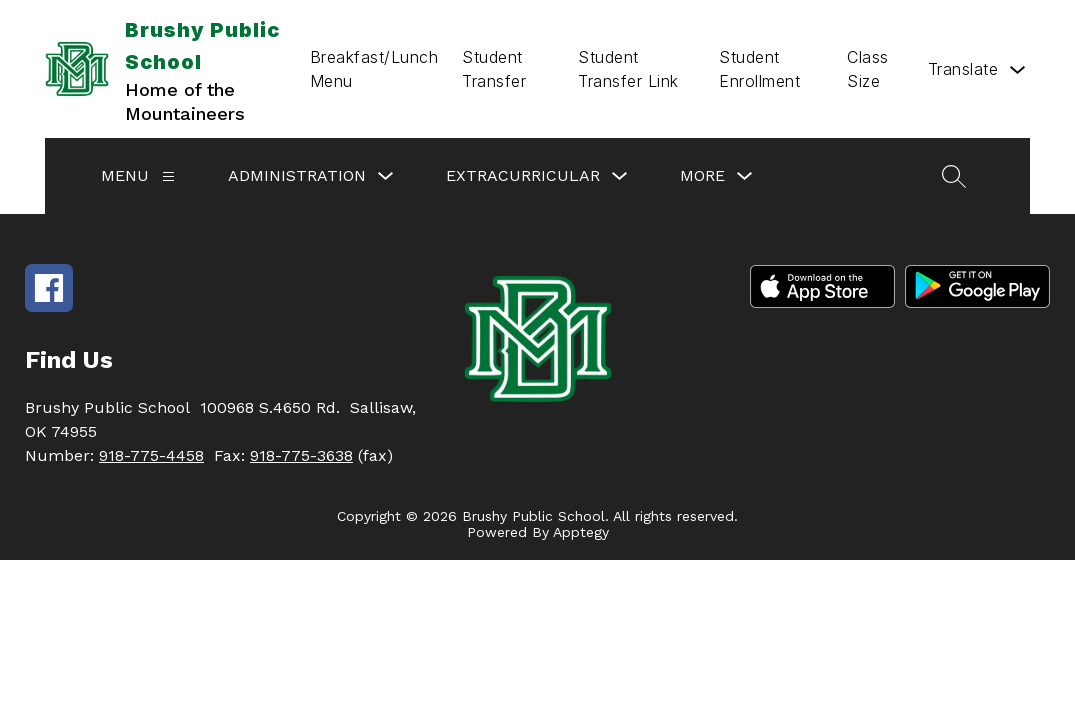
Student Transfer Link (628, 69)
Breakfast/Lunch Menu (374, 69)
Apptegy (581, 532)
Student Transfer (494, 69)
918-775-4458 (151, 455)
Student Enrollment (759, 69)
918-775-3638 (301, 455)
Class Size (868, 69)
